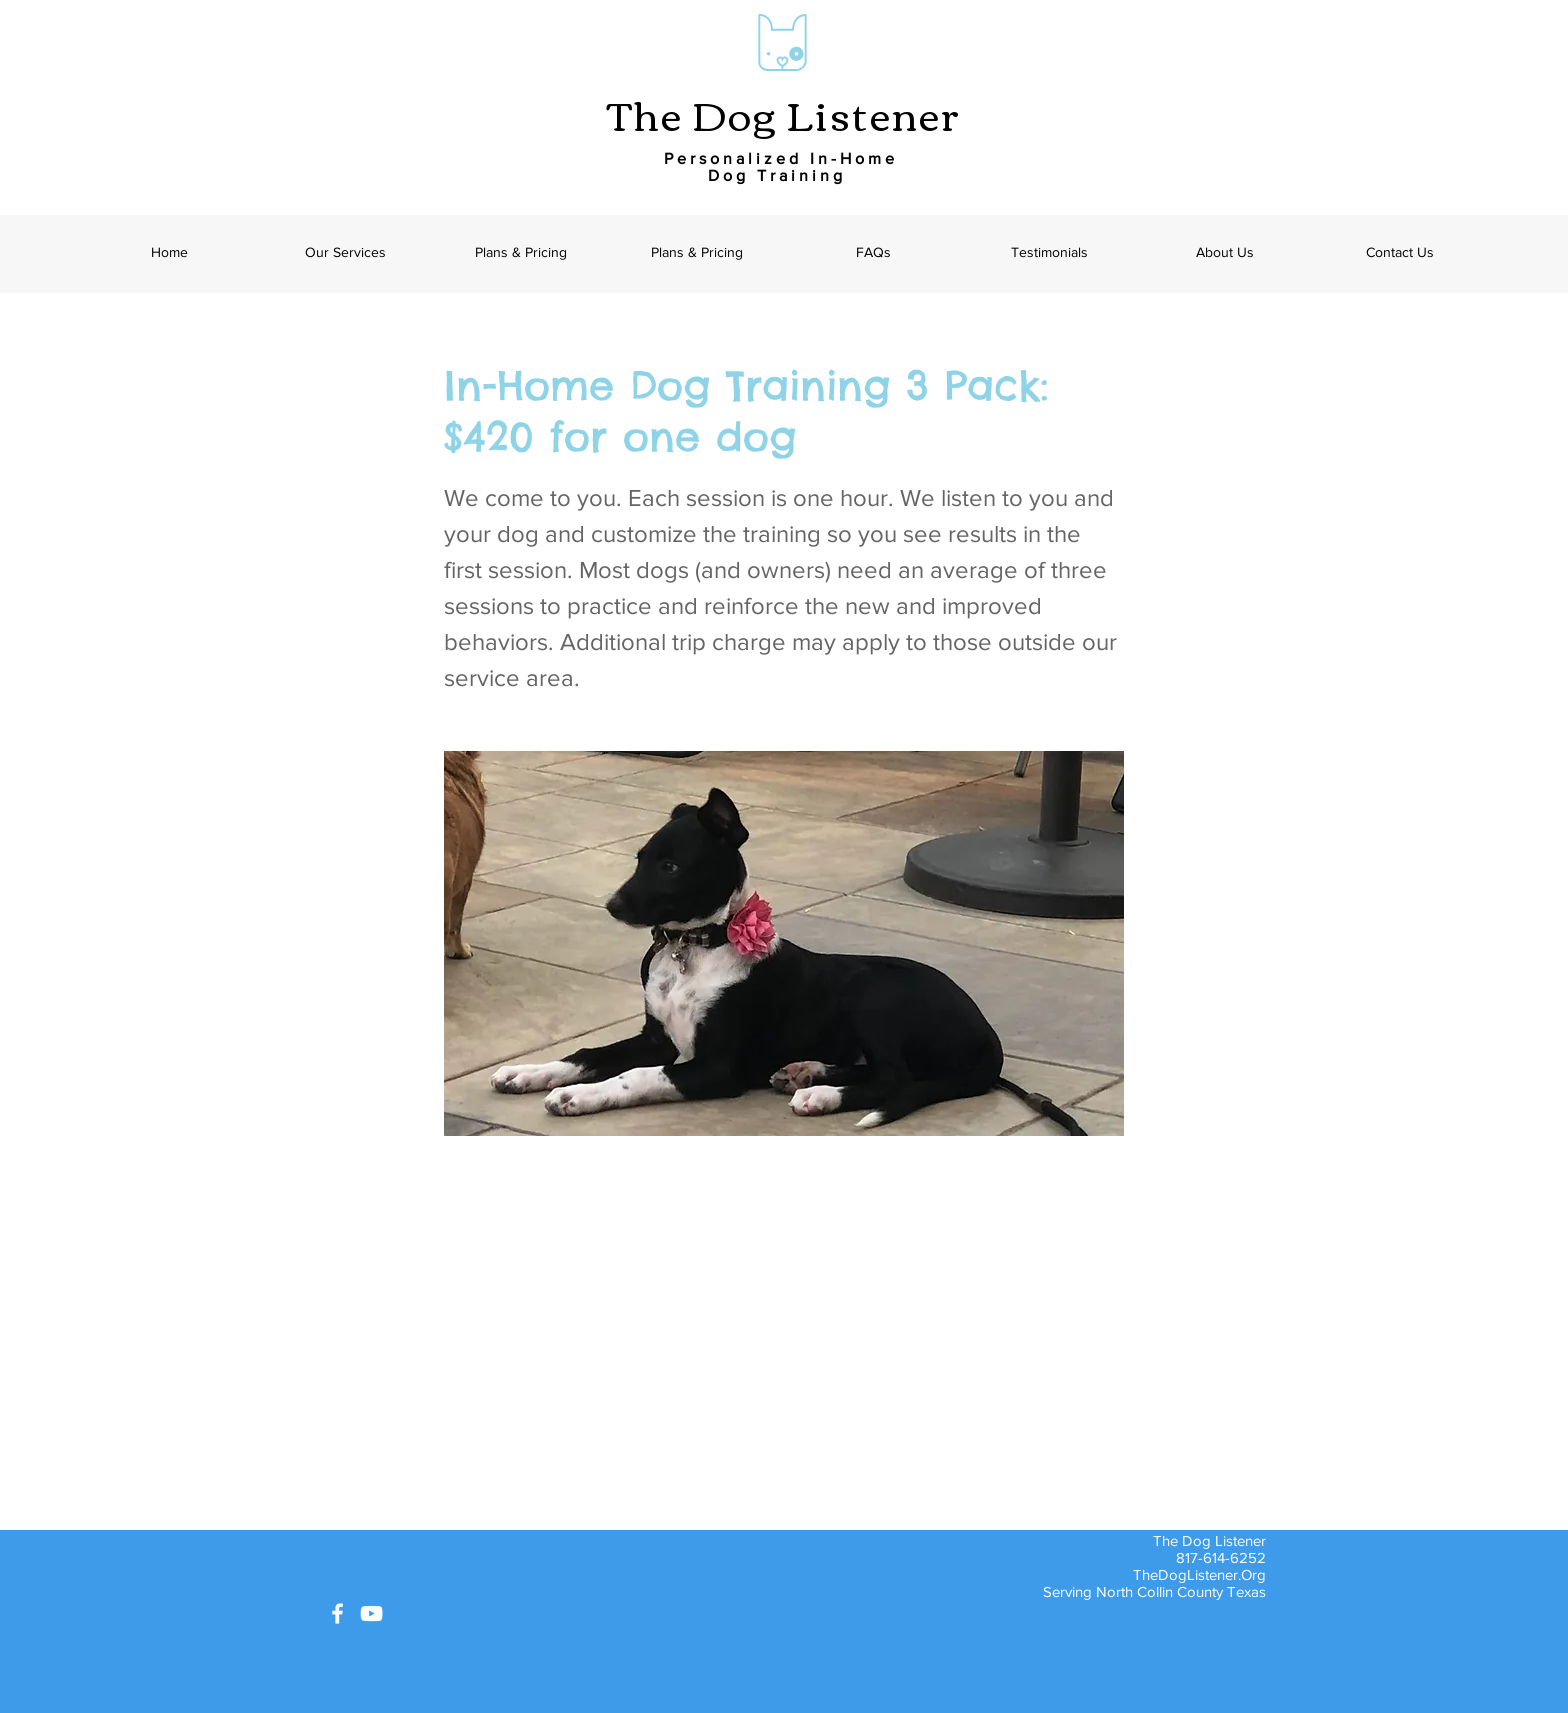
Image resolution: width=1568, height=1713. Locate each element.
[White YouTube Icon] (371, 1613)
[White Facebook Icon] (337, 1613)
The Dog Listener (784, 113)
